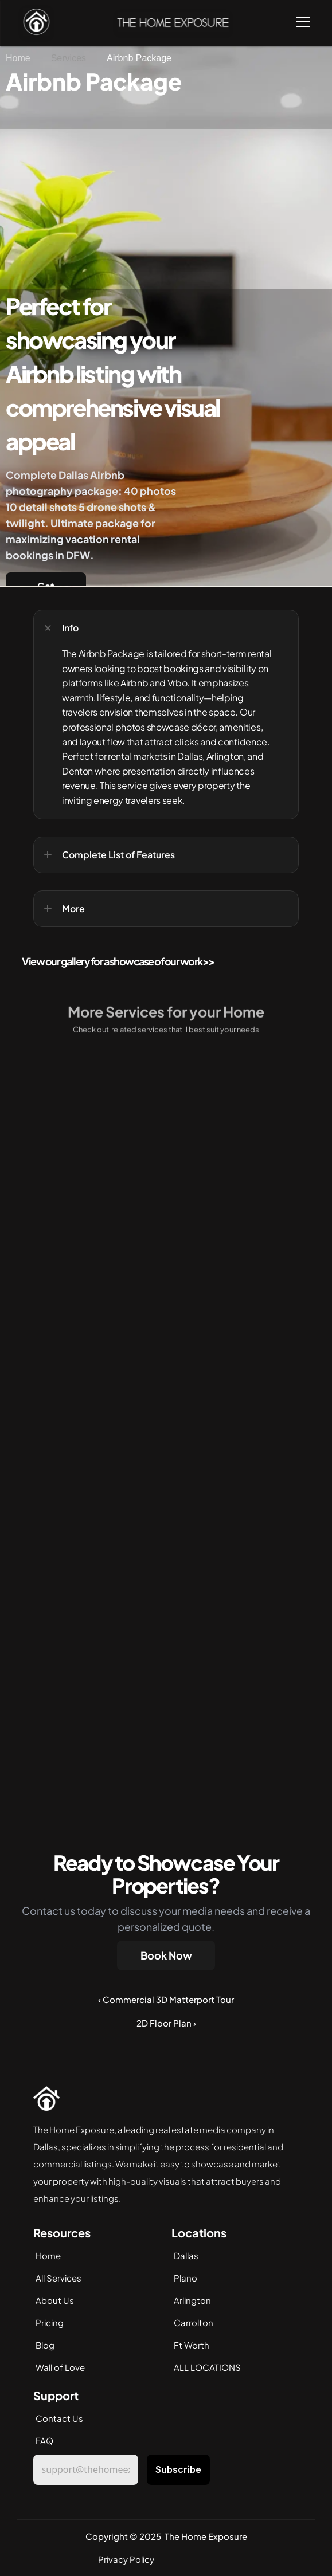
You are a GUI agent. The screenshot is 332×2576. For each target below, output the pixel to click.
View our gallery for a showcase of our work (112, 961)
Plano (185, 2277)
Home (48, 2255)
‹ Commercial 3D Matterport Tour (166, 1999)
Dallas (186, 2255)
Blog (45, 2344)
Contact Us (59, 2418)
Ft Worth (191, 2344)
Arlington (192, 2300)
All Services (58, 2277)
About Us (55, 2300)
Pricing (50, 2322)
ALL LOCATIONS (207, 2367)
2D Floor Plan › (166, 2022)
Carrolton (193, 2322)
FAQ (44, 2440)
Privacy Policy (126, 2559)
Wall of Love (60, 2367)
